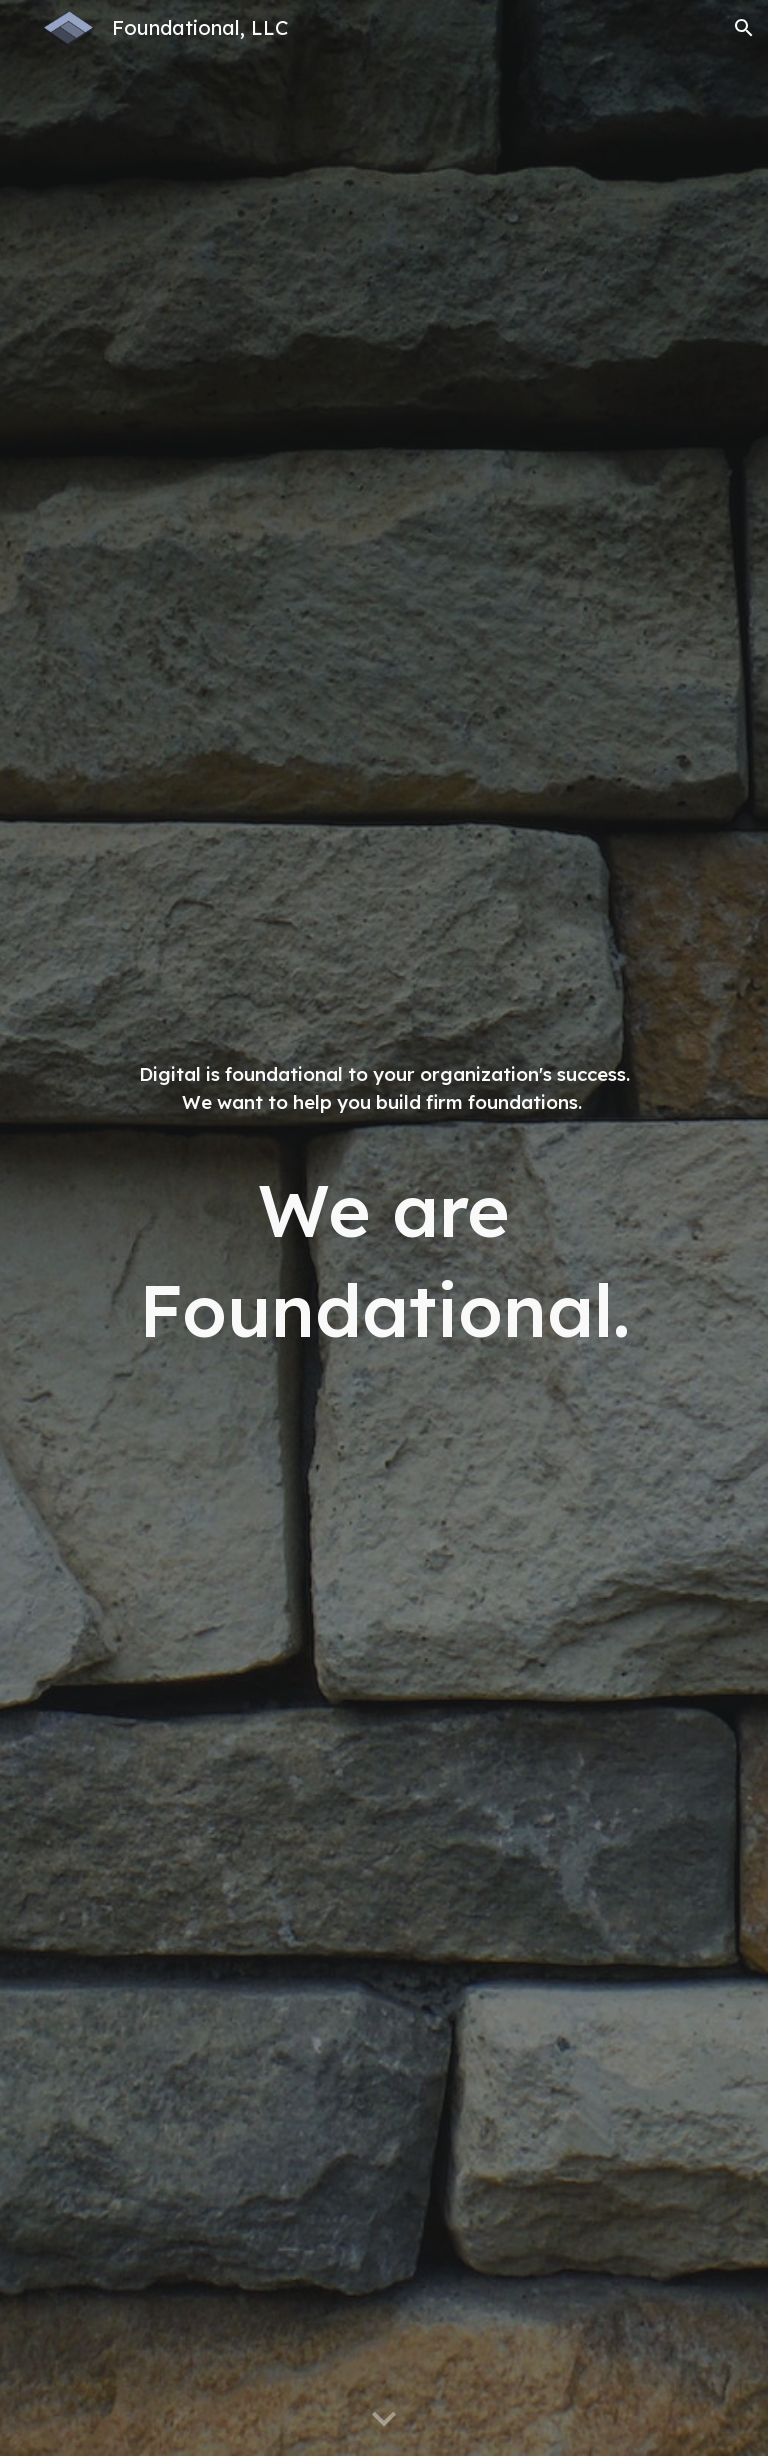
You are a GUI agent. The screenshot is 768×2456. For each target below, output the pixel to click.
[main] (383, 1228)
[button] (744, 28)
